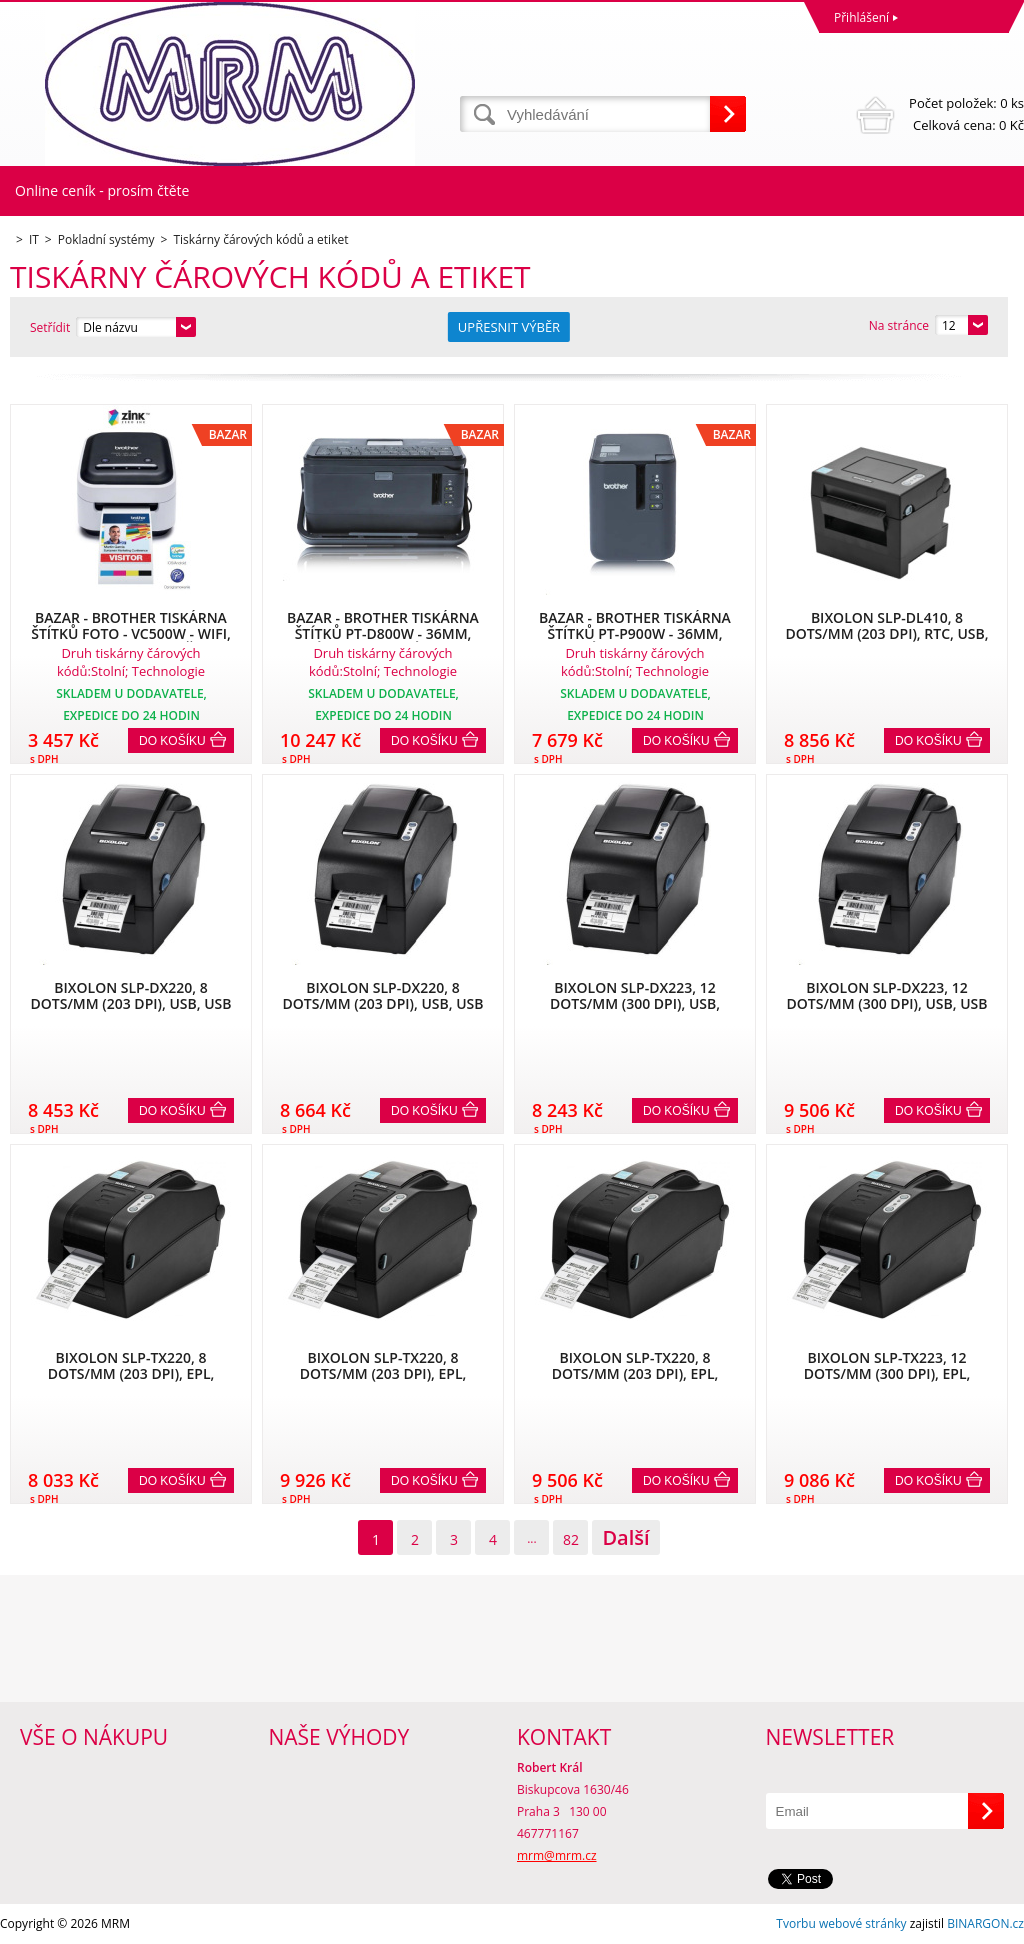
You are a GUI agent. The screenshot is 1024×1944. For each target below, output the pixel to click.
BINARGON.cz (985, 1923)
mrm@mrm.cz (557, 1855)
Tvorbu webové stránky (841, 1923)
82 (571, 1539)
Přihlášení (861, 17)
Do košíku (172, 741)
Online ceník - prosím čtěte (102, 190)
